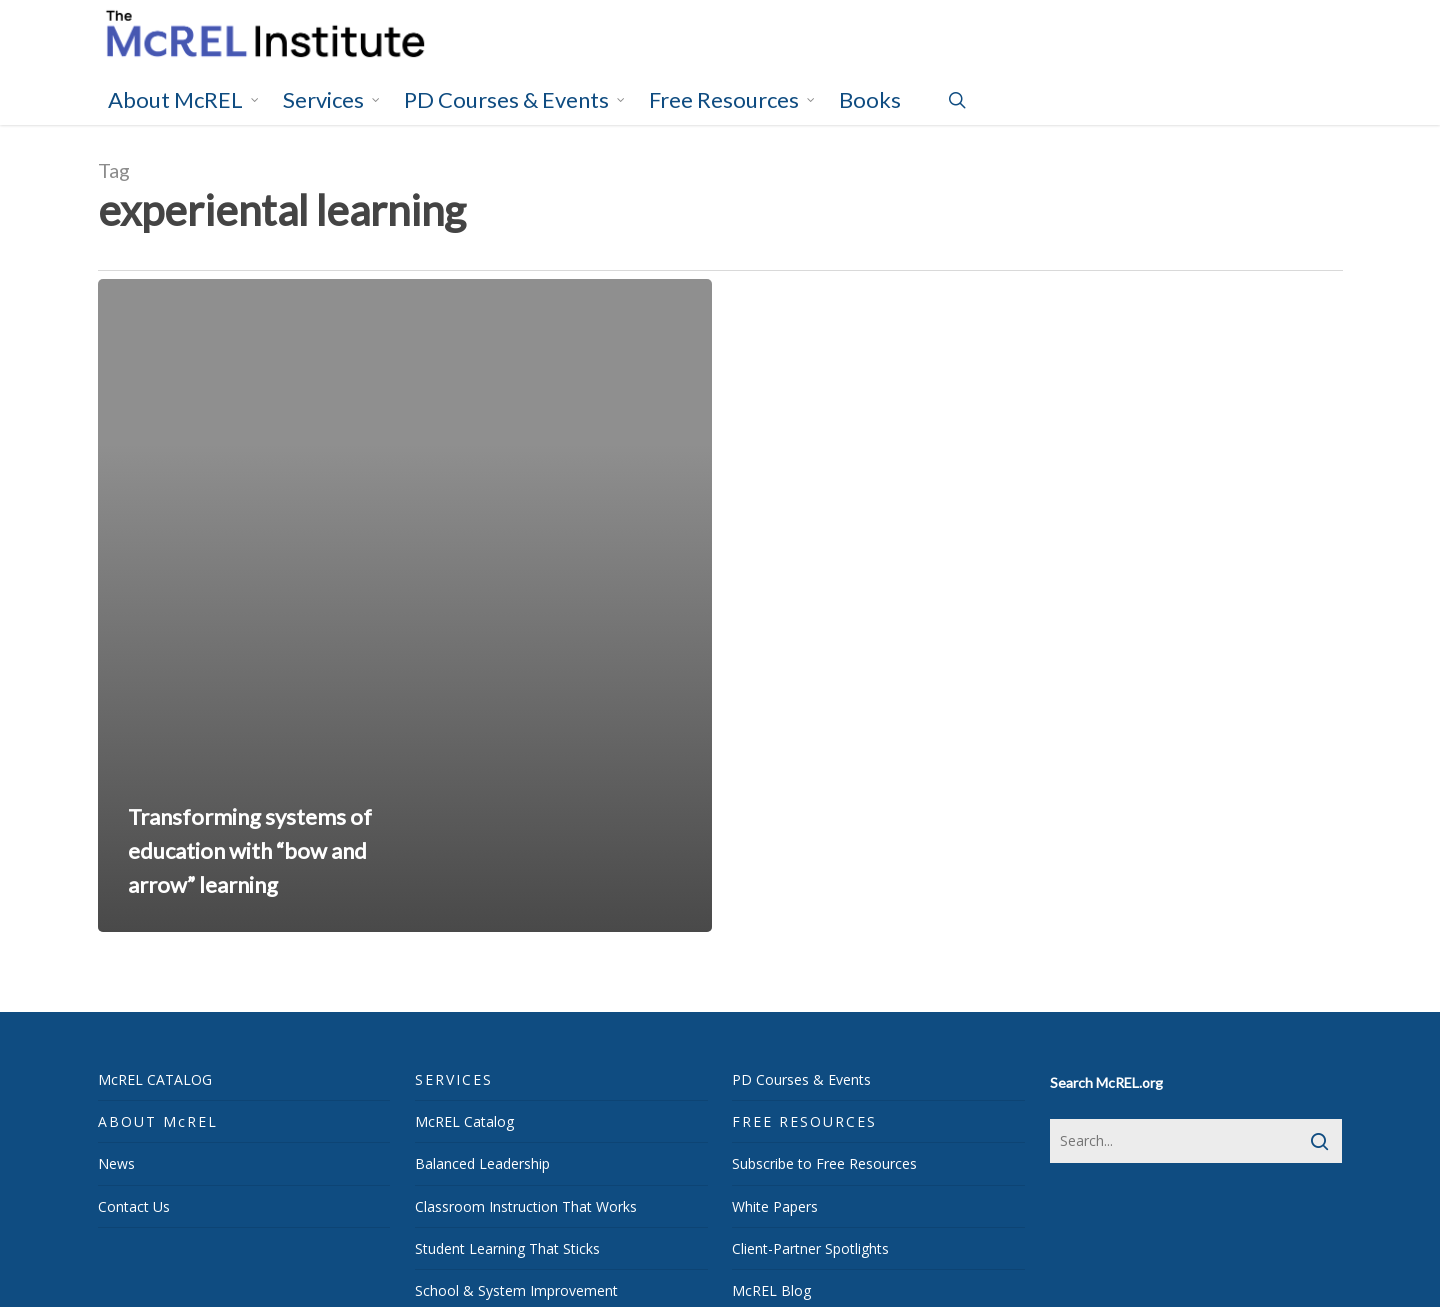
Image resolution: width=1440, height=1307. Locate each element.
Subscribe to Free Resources (824, 1163)
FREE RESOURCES (804, 1121)
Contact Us (134, 1206)
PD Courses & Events (801, 1079)
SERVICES (454, 1079)
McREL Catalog (464, 1121)
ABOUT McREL (158, 1121)
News (116, 1163)
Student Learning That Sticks (507, 1248)
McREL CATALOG (155, 1079)
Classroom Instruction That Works (526, 1206)
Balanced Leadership (482, 1163)
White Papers (775, 1206)
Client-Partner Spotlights (810, 1248)
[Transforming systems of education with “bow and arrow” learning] (405, 606)
